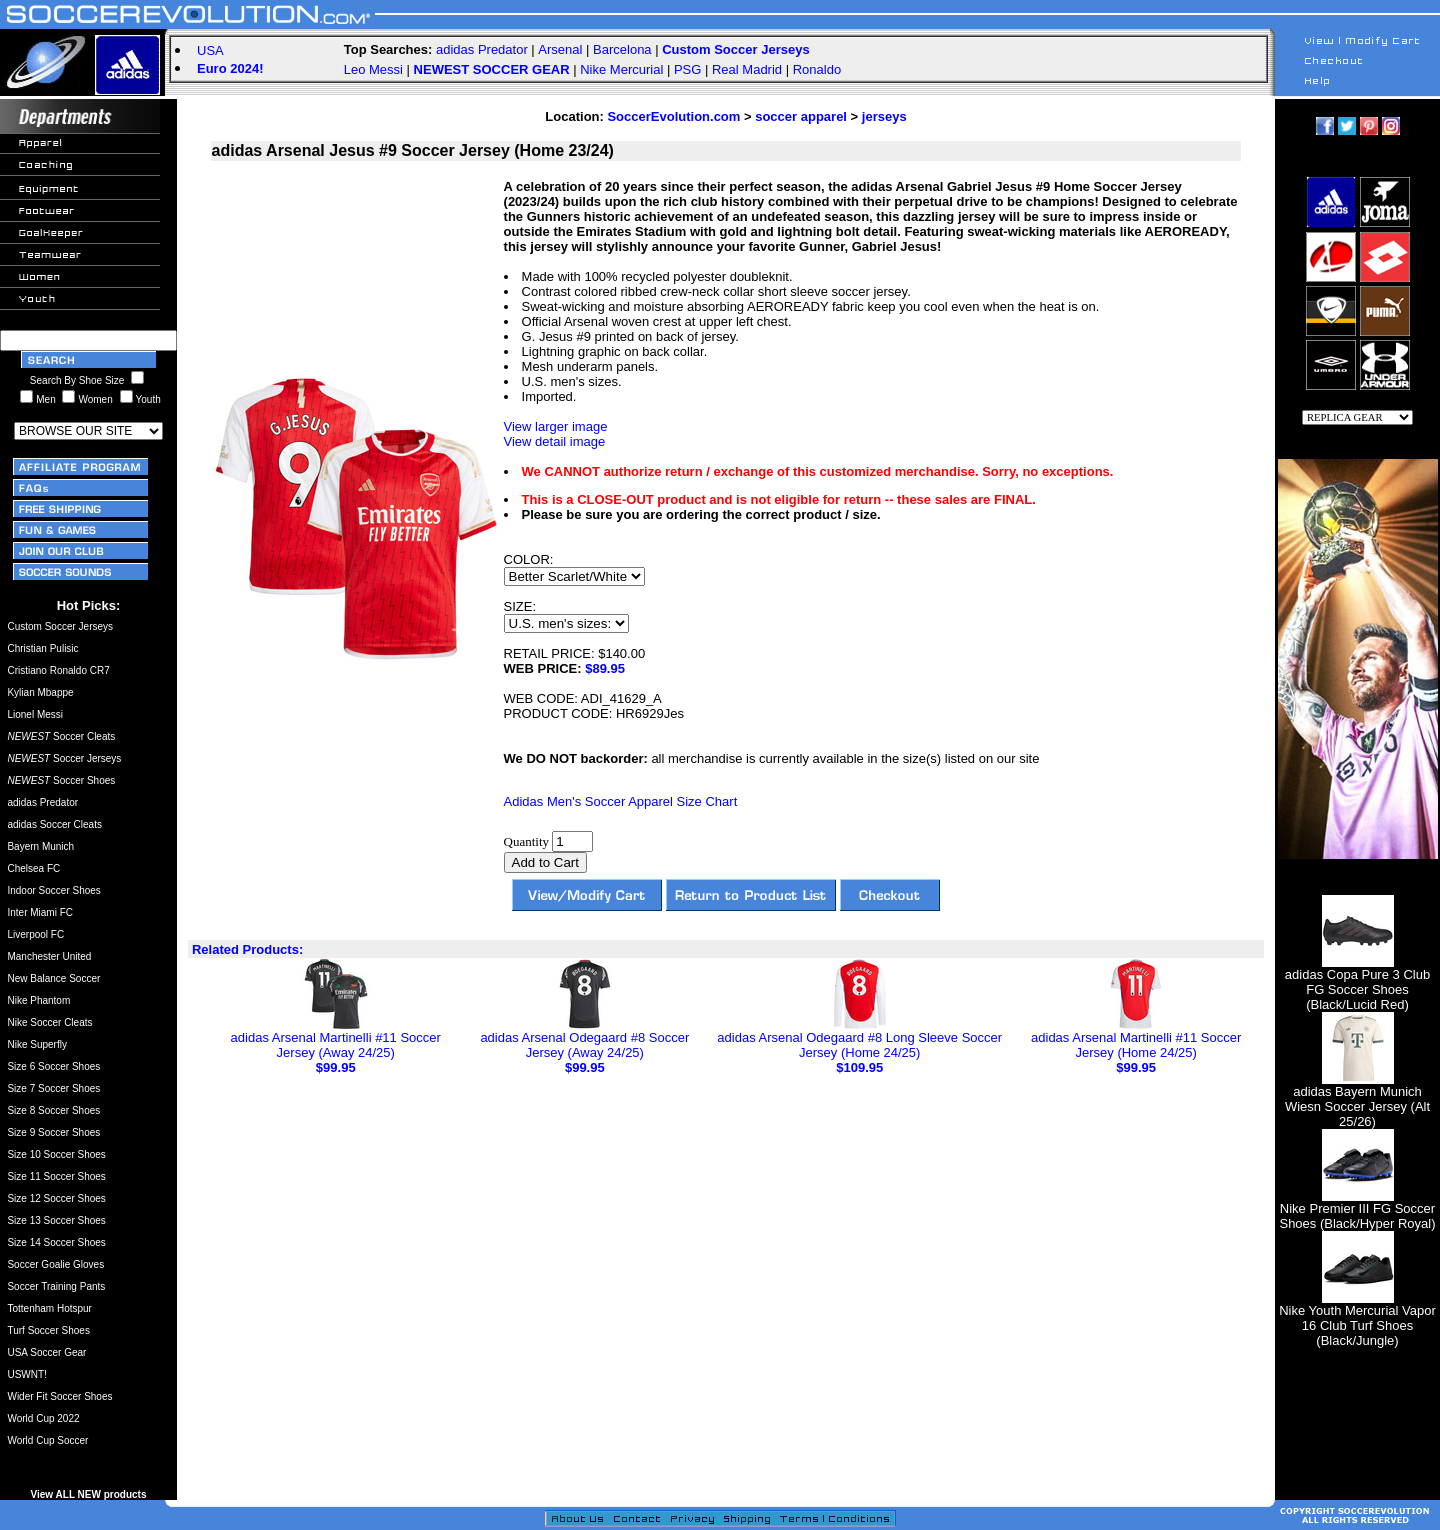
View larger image (556, 426)
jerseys (884, 116)
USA (210, 50)
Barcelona (622, 49)
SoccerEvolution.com (673, 116)
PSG (687, 69)
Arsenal (560, 49)
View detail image (555, 441)
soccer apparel (801, 116)
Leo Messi (373, 69)
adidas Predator (482, 49)
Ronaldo (817, 69)
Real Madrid (747, 69)
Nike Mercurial (621, 69)
